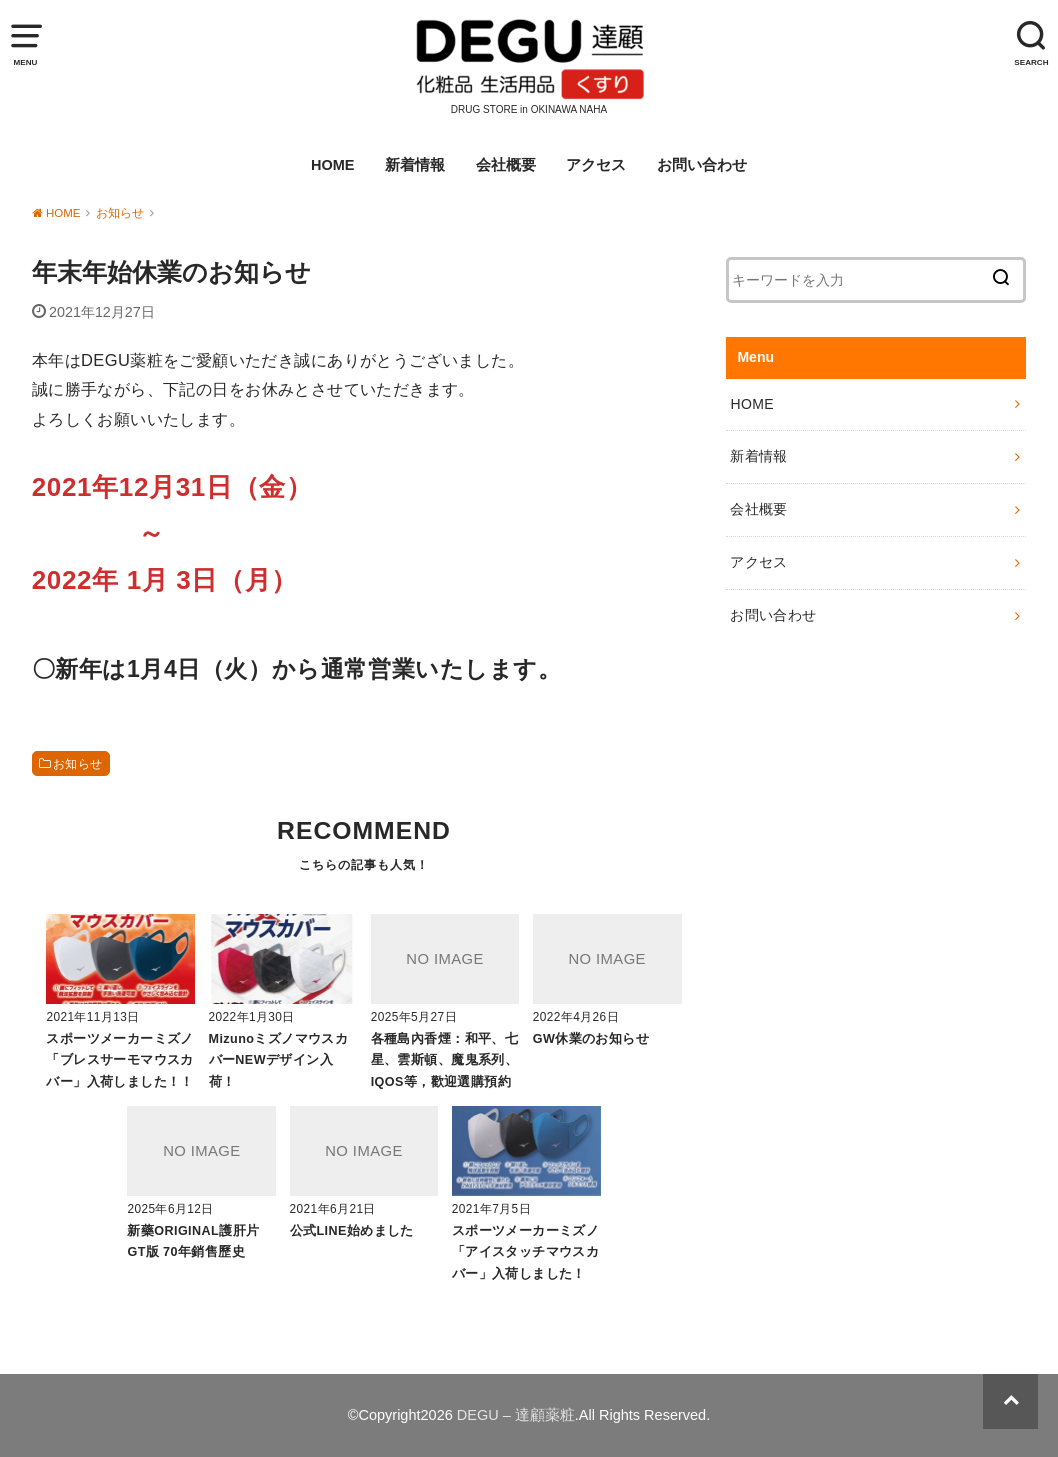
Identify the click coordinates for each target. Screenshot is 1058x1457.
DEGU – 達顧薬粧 (516, 1415)
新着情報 (415, 165)
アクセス (596, 165)
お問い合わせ (702, 165)
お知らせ (78, 764)
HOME (333, 165)
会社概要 (506, 165)
